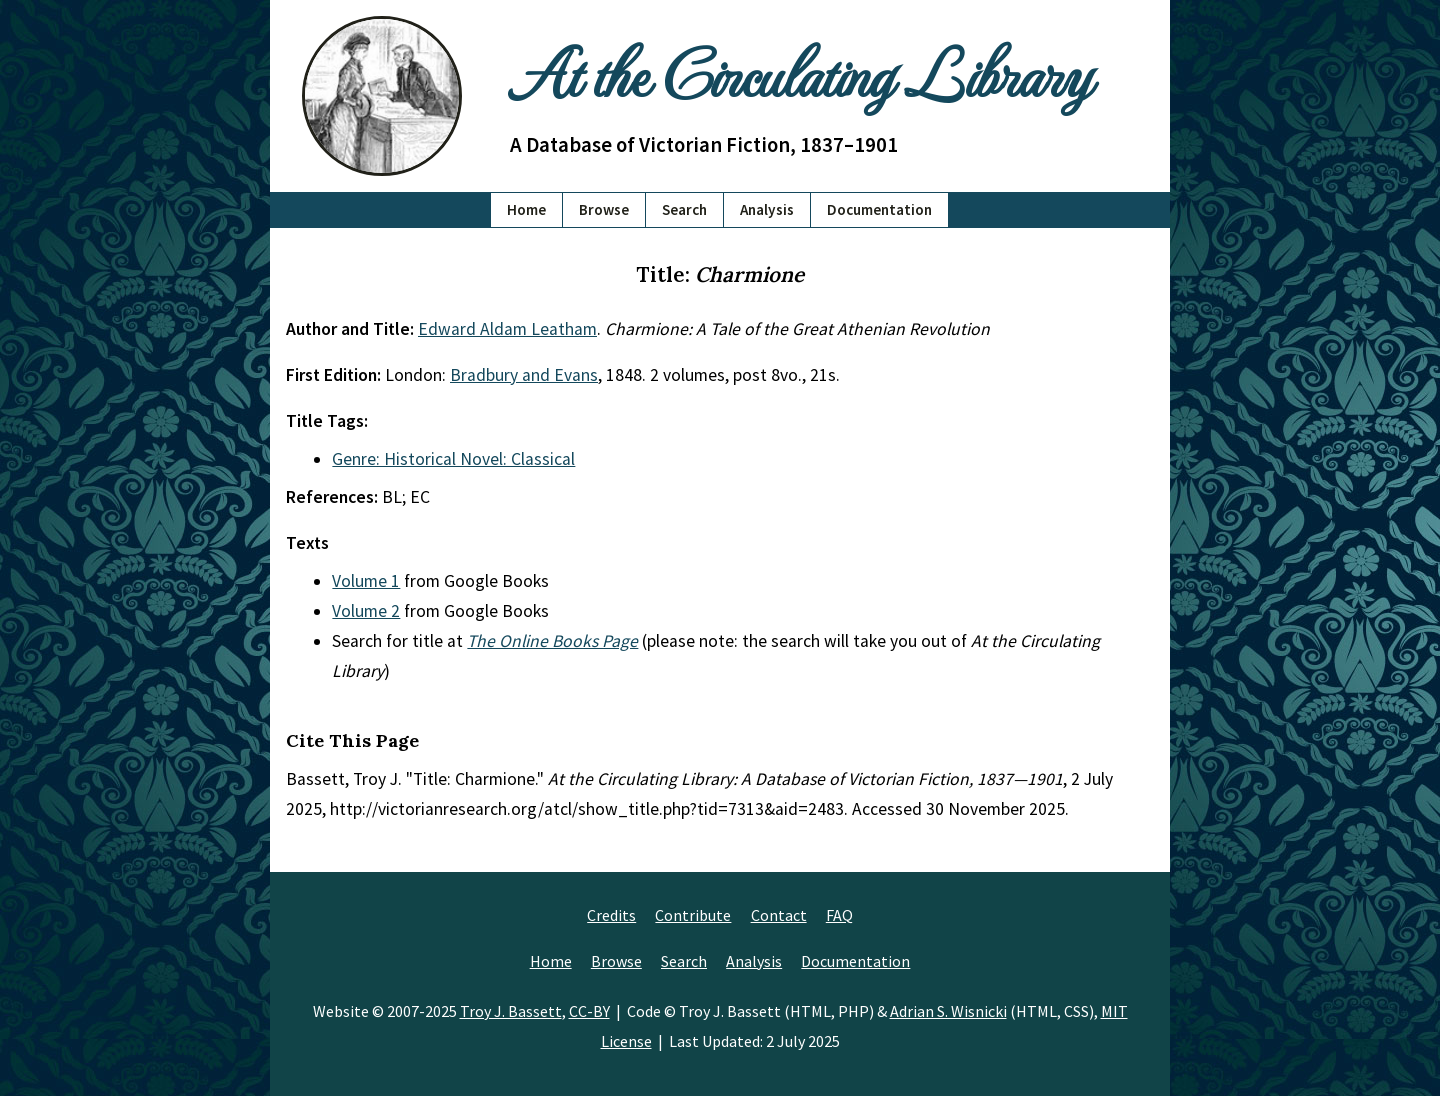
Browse (604, 209)
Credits (611, 915)
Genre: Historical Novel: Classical (453, 459)
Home (526, 209)
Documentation (879, 209)
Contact (779, 915)
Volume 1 (366, 581)
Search (684, 209)
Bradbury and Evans (524, 375)
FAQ (839, 915)
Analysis (767, 209)
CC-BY (589, 1011)
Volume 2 (366, 611)
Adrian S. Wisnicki (948, 1011)
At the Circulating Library (800, 71)
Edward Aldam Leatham (507, 329)
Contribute (693, 915)
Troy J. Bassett (511, 1011)
